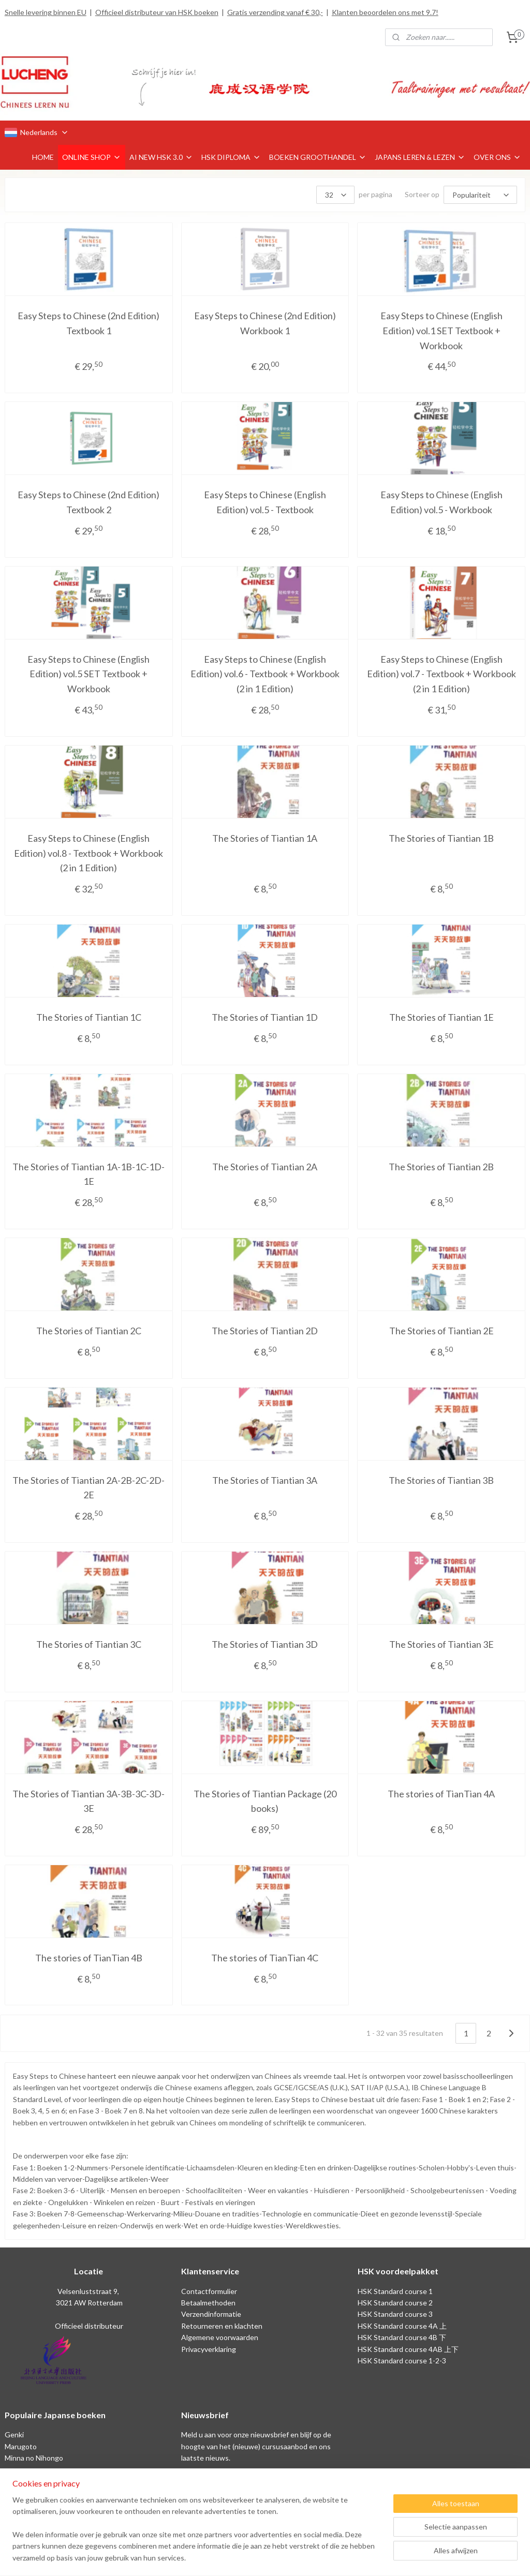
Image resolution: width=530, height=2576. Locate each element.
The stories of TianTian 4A (441, 1793)
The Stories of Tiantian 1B (441, 838)
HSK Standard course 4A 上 (402, 2325)
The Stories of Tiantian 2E (441, 1330)
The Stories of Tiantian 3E (441, 1644)
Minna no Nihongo (34, 2457)
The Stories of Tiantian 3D (265, 1644)
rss (251, 2557)
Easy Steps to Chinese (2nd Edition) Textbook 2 (88, 502)
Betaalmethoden (208, 2302)
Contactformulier (209, 2291)
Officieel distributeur (88, 2325)
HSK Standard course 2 (396, 2302)
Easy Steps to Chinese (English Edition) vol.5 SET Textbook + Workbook (88, 674)
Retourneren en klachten (221, 2325)
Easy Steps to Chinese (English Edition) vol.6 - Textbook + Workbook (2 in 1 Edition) (265, 674)
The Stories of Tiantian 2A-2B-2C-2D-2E (88, 1488)
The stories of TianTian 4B (88, 1957)
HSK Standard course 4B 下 (402, 2337)
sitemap (233, 2557)
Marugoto (21, 2446)
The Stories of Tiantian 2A (264, 1166)
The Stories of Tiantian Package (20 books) (265, 1801)
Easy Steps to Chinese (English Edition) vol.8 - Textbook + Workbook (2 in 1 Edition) (88, 853)
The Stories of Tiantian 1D (265, 1017)
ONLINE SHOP (91, 157)
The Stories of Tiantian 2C (88, 1330)
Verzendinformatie (211, 2314)
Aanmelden (207, 2481)
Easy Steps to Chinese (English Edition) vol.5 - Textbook (265, 502)
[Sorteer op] (480, 194)
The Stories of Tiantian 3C (88, 1644)
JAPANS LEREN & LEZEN (420, 157)
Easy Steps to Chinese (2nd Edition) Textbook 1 (88, 323)
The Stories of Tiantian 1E (441, 1017)
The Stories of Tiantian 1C (88, 1017)
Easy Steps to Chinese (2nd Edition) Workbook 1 (265, 323)
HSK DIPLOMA (231, 157)
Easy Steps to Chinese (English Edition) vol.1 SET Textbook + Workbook (441, 330)
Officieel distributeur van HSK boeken (156, 12)
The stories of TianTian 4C (264, 1957)
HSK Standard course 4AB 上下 (408, 2349)
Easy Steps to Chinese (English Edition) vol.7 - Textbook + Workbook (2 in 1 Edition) (441, 674)
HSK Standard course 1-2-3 (402, 2360)
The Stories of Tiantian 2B (441, 1166)
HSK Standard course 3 (395, 2314)
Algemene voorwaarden (219, 2337)
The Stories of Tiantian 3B (441, 1480)
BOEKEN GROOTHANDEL (317, 157)
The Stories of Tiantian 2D (265, 1330)
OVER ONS (497, 157)
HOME (43, 157)
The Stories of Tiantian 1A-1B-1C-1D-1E (88, 1174)
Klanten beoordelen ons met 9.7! (385, 12)
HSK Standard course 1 (396, 2291)
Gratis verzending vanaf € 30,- (275, 12)
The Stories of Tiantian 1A (264, 838)
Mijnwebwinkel (371, 2557)
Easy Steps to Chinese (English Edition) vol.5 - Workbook (441, 502)
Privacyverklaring (208, 2349)
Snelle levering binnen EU (45, 12)
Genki (14, 2434)
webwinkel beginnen (287, 2557)
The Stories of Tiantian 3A (264, 1480)
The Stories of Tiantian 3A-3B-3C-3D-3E (88, 1801)
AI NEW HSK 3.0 (161, 157)
